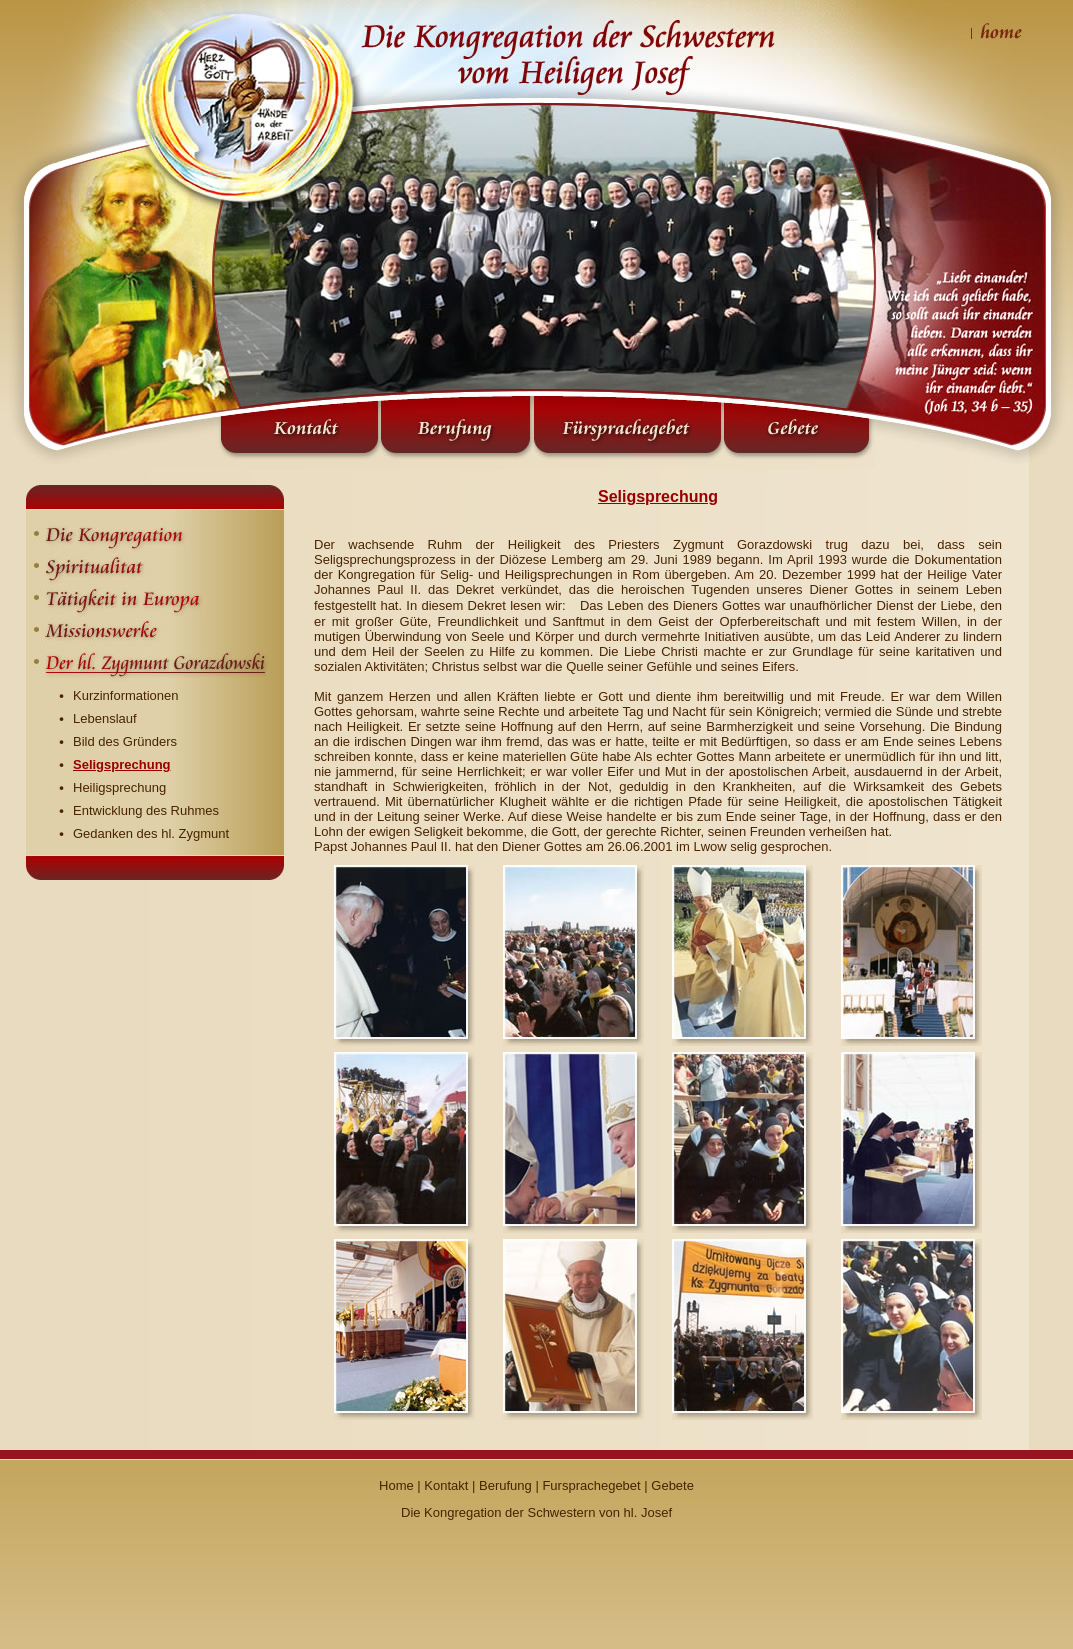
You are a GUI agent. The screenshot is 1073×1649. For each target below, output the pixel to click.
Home (396, 1485)
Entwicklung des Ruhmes (146, 810)
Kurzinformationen (126, 695)
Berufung (505, 1485)
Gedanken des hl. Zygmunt (151, 833)
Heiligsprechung (119, 787)
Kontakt (446, 1485)
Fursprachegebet (591, 1485)
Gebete (672, 1485)
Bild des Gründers (125, 741)
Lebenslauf (105, 718)
